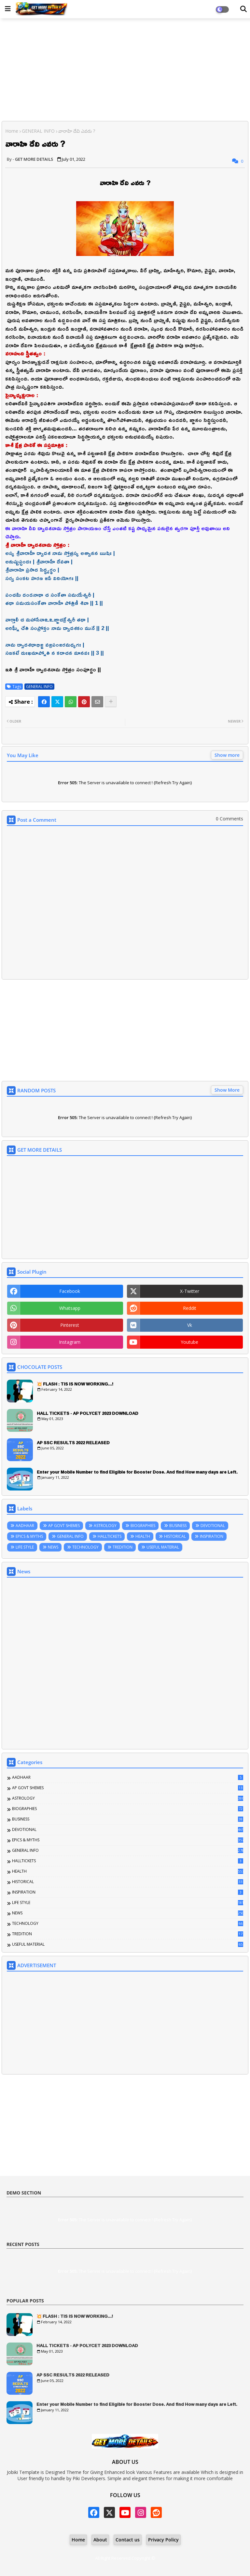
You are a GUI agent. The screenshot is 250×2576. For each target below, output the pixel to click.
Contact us (128, 2540)
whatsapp (69, 1308)
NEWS (53, 1547)
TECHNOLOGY (85, 1547)
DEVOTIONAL (213, 1525)
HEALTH (142, 1536)
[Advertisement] (125, 70)
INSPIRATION (211, 1536)
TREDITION (122, 1547)
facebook (69, 1291)
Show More (227, 1090)
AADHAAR (25, 1525)
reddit (189, 1308)
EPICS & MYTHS (29, 1536)
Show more (227, 755)
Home (11, 131)
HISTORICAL (175, 1536)
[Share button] (111, 701)
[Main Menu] (8, 8)
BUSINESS (178, 1525)
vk (189, 1325)
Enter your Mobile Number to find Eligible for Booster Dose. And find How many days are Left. (137, 1472)
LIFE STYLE (25, 1547)
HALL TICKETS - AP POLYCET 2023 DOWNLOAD (87, 1413)
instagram (69, 1342)
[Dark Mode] (243, 9)
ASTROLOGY (105, 1525)
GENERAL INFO (38, 131)
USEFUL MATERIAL (162, 1547)
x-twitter (189, 1291)
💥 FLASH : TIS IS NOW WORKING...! (75, 1384)
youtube (189, 1342)
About (100, 2540)
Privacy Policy (163, 2540)
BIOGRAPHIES (143, 1525)
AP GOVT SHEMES (64, 1525)
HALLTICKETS (109, 1536)
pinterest (69, 1325)
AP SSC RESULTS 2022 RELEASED (73, 1442)
